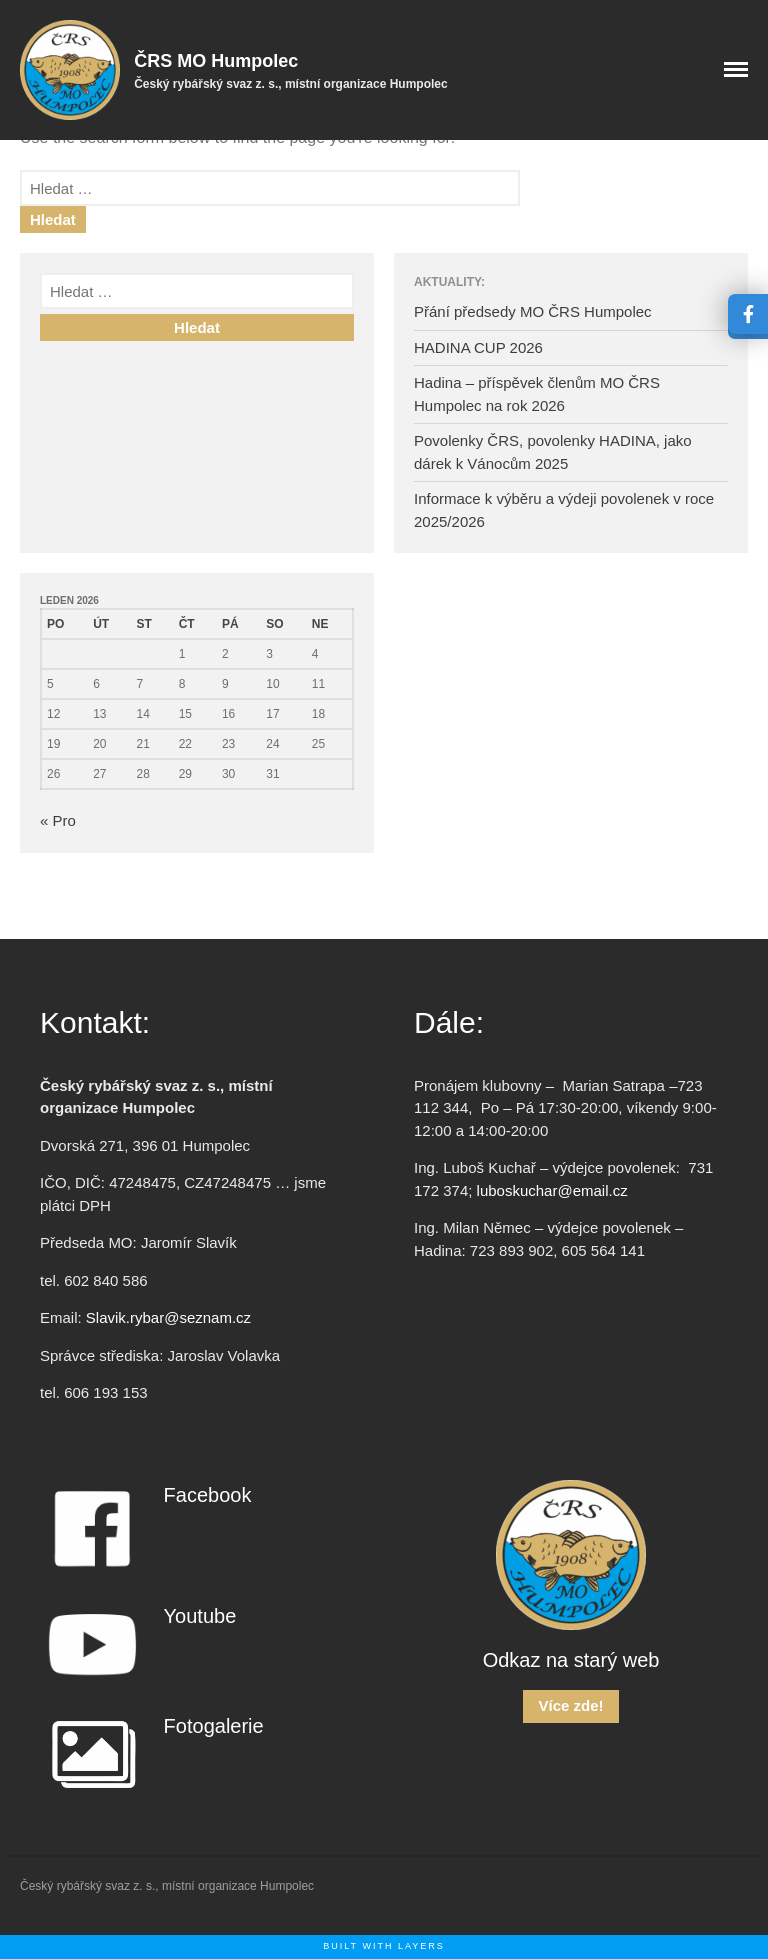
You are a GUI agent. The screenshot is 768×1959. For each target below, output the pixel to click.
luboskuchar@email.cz (552, 1190)
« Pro (58, 820)
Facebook (208, 1495)
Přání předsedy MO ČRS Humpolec (533, 311)
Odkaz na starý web (571, 1660)
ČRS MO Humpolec (216, 61)
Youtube (200, 1616)
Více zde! (570, 1705)
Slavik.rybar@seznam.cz (168, 1317)
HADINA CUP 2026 (478, 347)
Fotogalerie (214, 1726)
